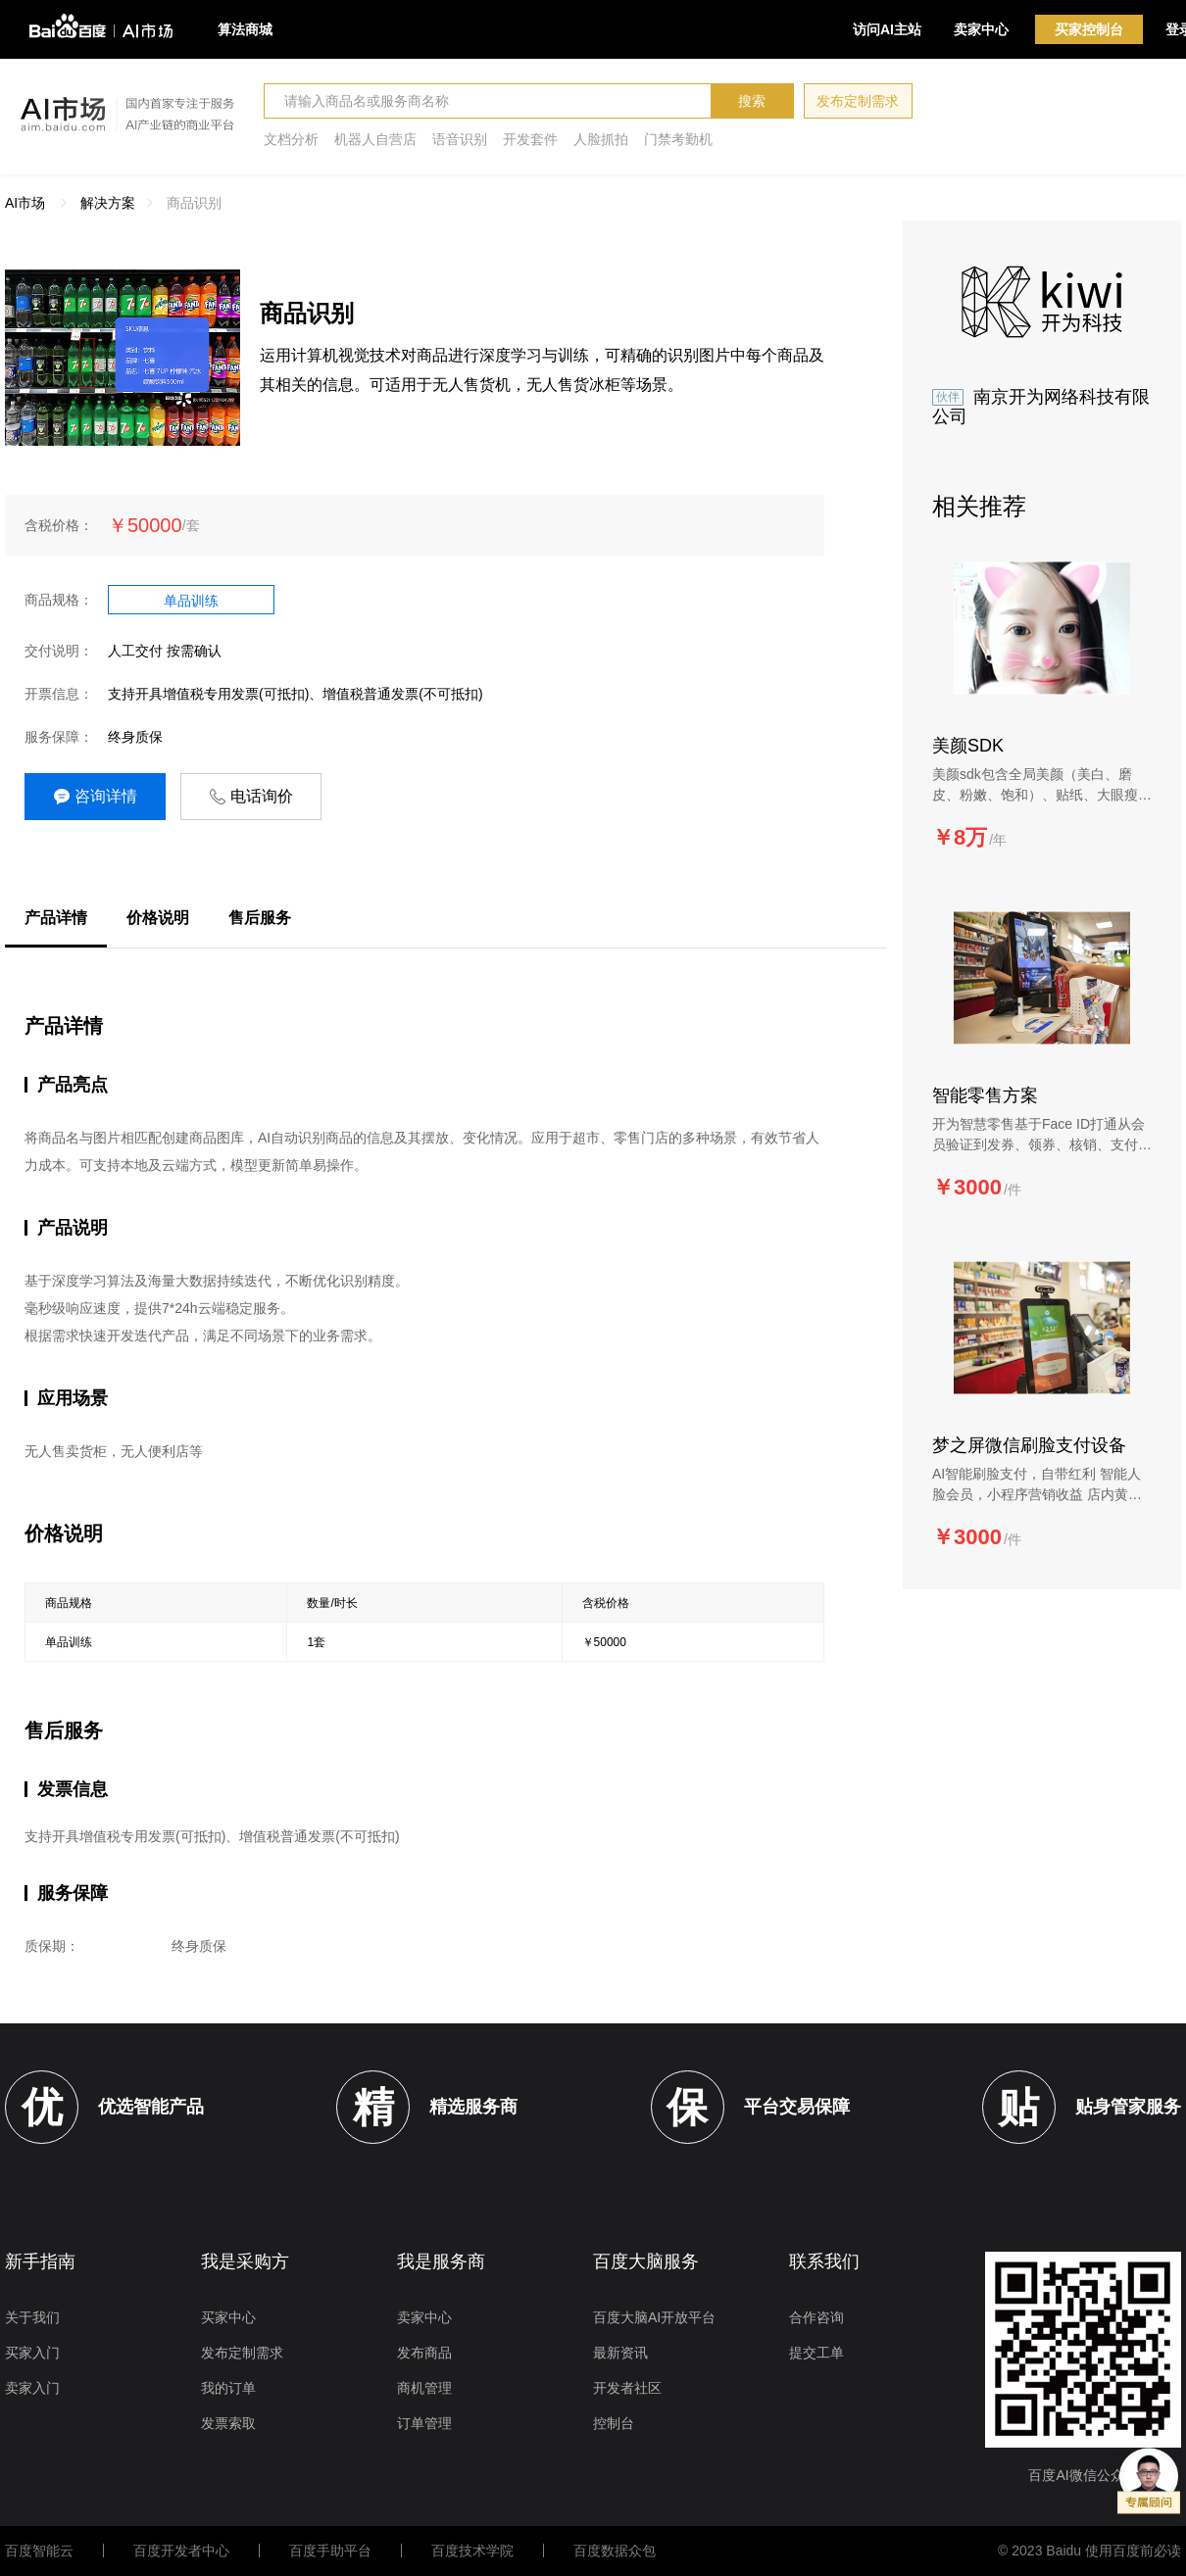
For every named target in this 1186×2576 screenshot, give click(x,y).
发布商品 (424, 2352)
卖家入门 (32, 2388)
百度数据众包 (614, 2550)
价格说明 (157, 917)
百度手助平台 (330, 2550)
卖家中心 (981, 29)
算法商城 (245, 29)
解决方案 (107, 203)
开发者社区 (627, 2388)
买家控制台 (1089, 29)
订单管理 (424, 2423)
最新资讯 (620, 2352)
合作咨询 (816, 2317)
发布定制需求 (857, 101)
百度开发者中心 (181, 2550)
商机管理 (424, 2388)
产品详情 (56, 917)
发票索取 (228, 2423)
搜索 (752, 101)
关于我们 (32, 2317)
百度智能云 (39, 2550)
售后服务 (259, 917)
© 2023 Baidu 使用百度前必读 (1089, 2550)
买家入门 (32, 2352)
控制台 (613, 2423)
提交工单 (816, 2352)
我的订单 (228, 2388)
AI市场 (25, 203)
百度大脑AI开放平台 (654, 2317)
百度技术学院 (472, 2550)
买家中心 (228, 2317)
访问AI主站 (887, 29)
